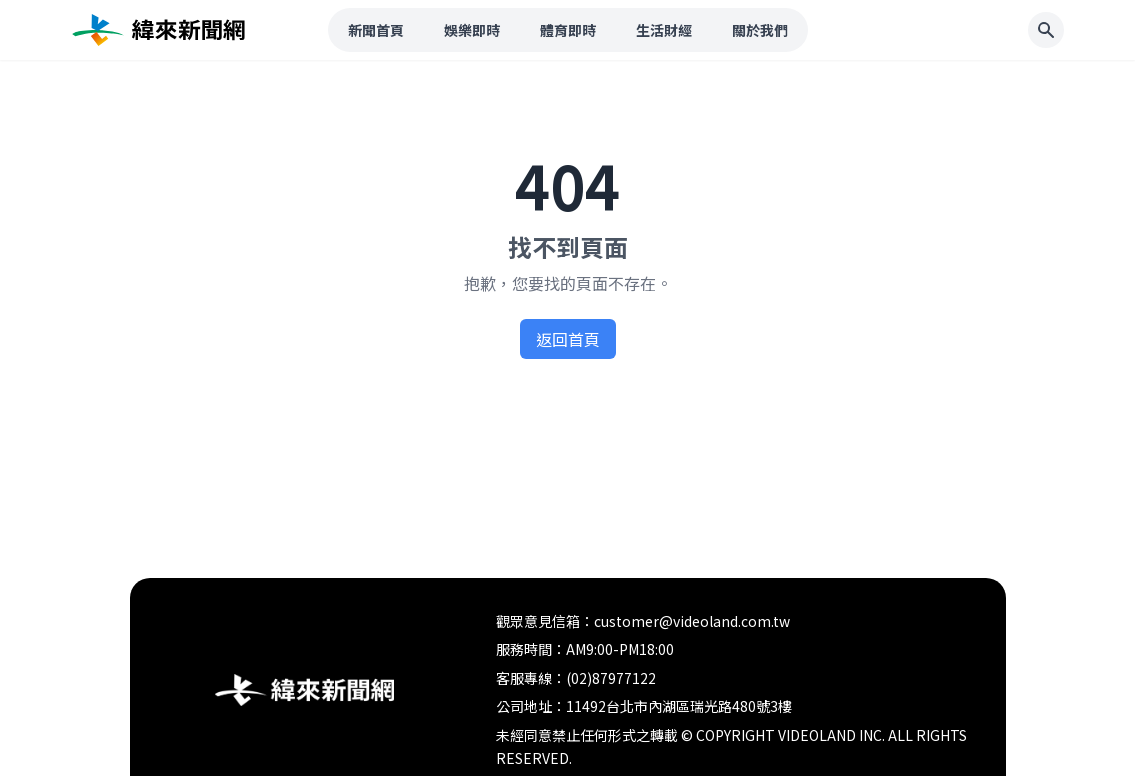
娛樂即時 (472, 30)
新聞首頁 (376, 30)
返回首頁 (568, 339)
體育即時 (568, 30)
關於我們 (760, 30)
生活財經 (664, 30)
